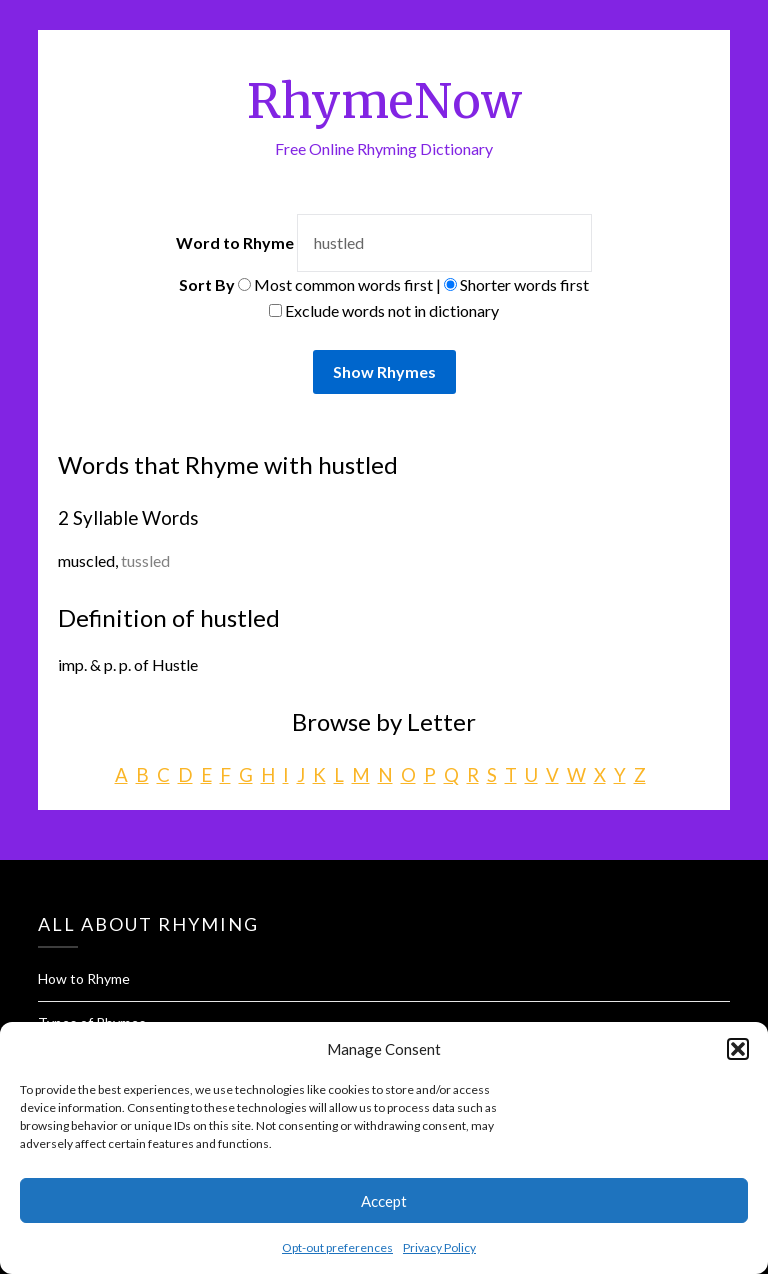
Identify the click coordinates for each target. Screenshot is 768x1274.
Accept (384, 1201)
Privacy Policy (439, 1247)
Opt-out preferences (337, 1247)
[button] (738, 1049)
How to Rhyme (84, 978)
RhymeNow (384, 101)
